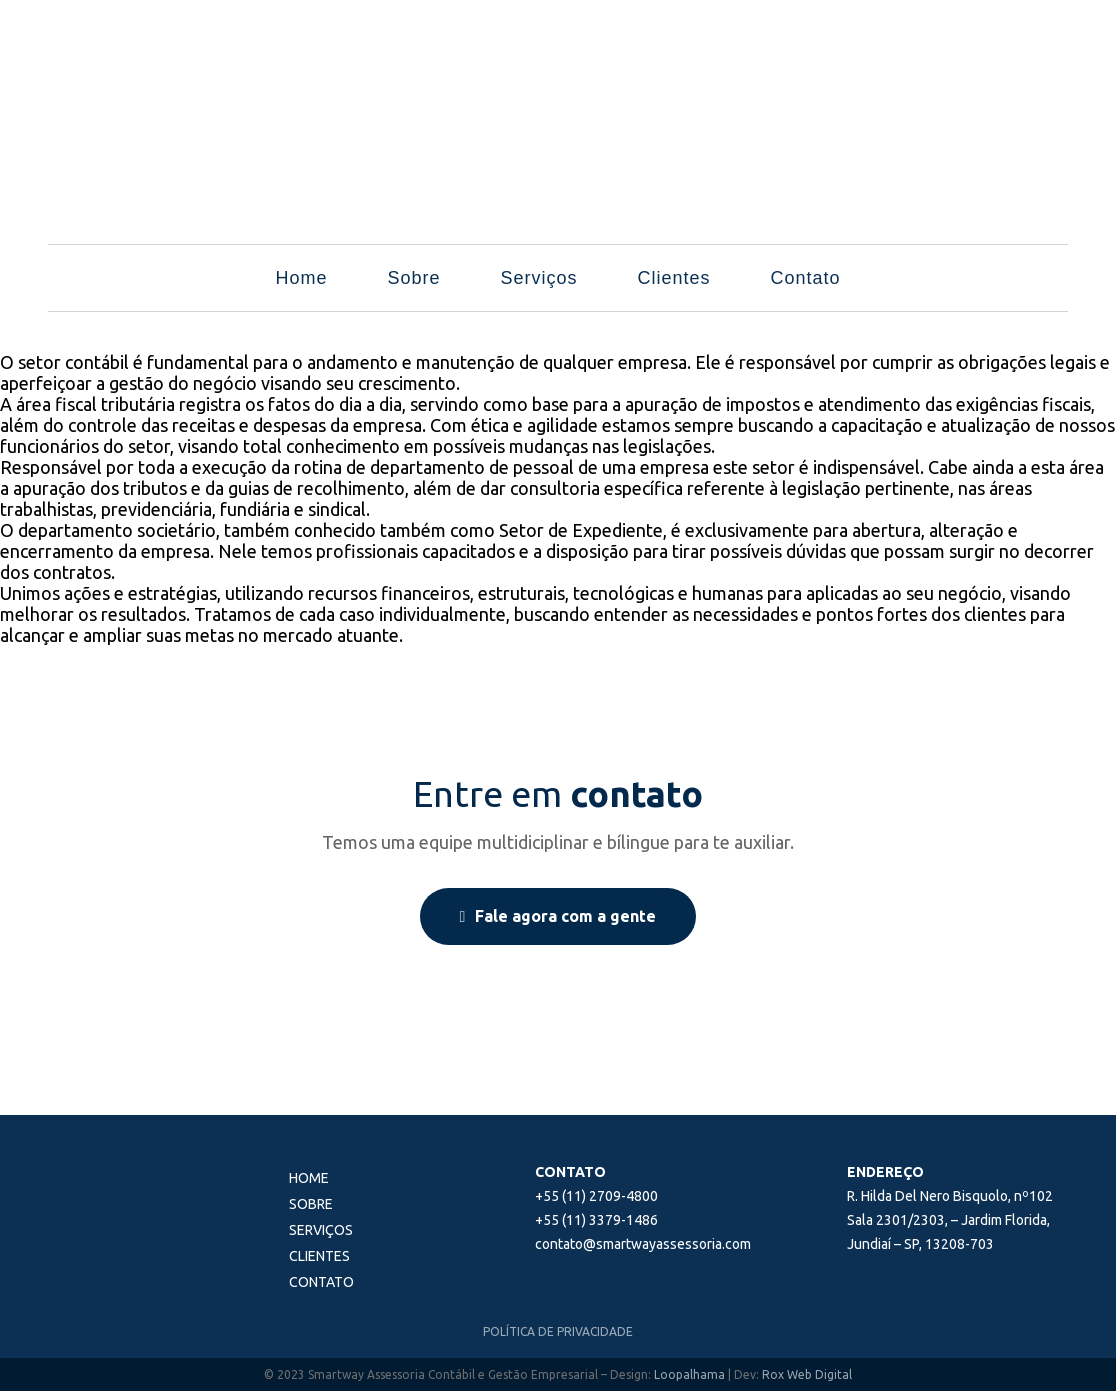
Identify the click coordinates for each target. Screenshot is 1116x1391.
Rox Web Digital (807, 1374)
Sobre (413, 278)
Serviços (538, 278)
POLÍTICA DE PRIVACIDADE (558, 1331)
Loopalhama (689, 1374)
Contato (806, 278)
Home (301, 278)
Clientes (674, 278)
